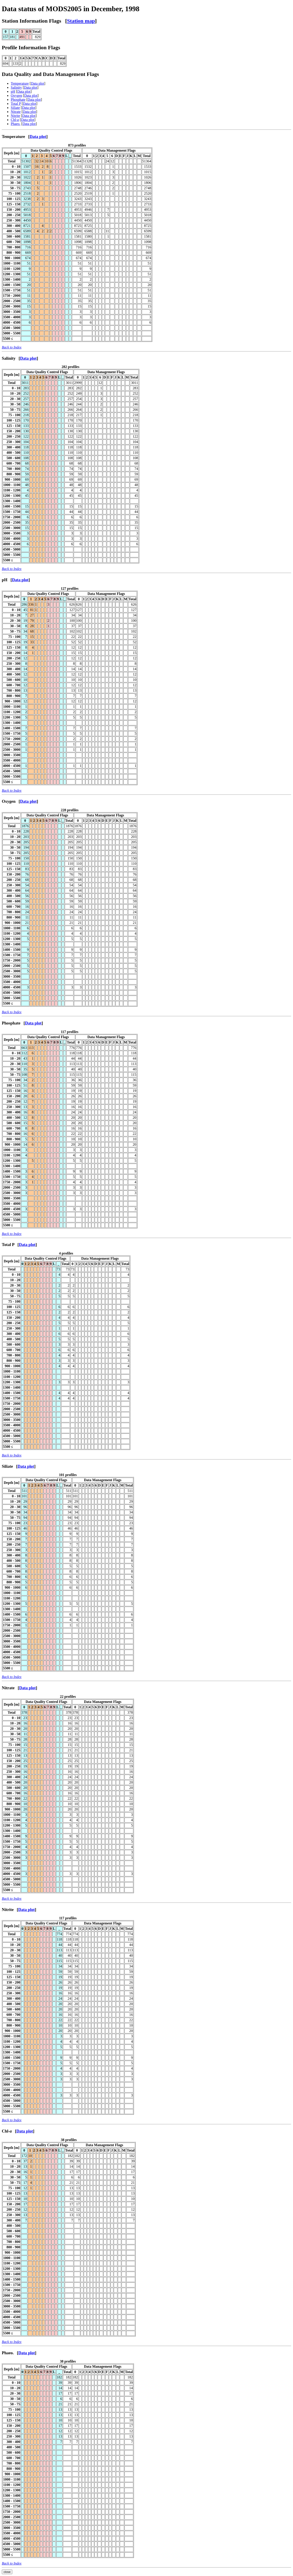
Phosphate (18, 99)
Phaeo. (15, 124)
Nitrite (15, 116)
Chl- (15, 120)
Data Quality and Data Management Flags (50, 74)
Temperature (20, 83)
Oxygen (16, 95)
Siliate (15, 108)
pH (13, 91)
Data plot (37, 83)
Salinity (16, 87)
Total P (16, 103)
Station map (81, 21)
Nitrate (16, 112)
